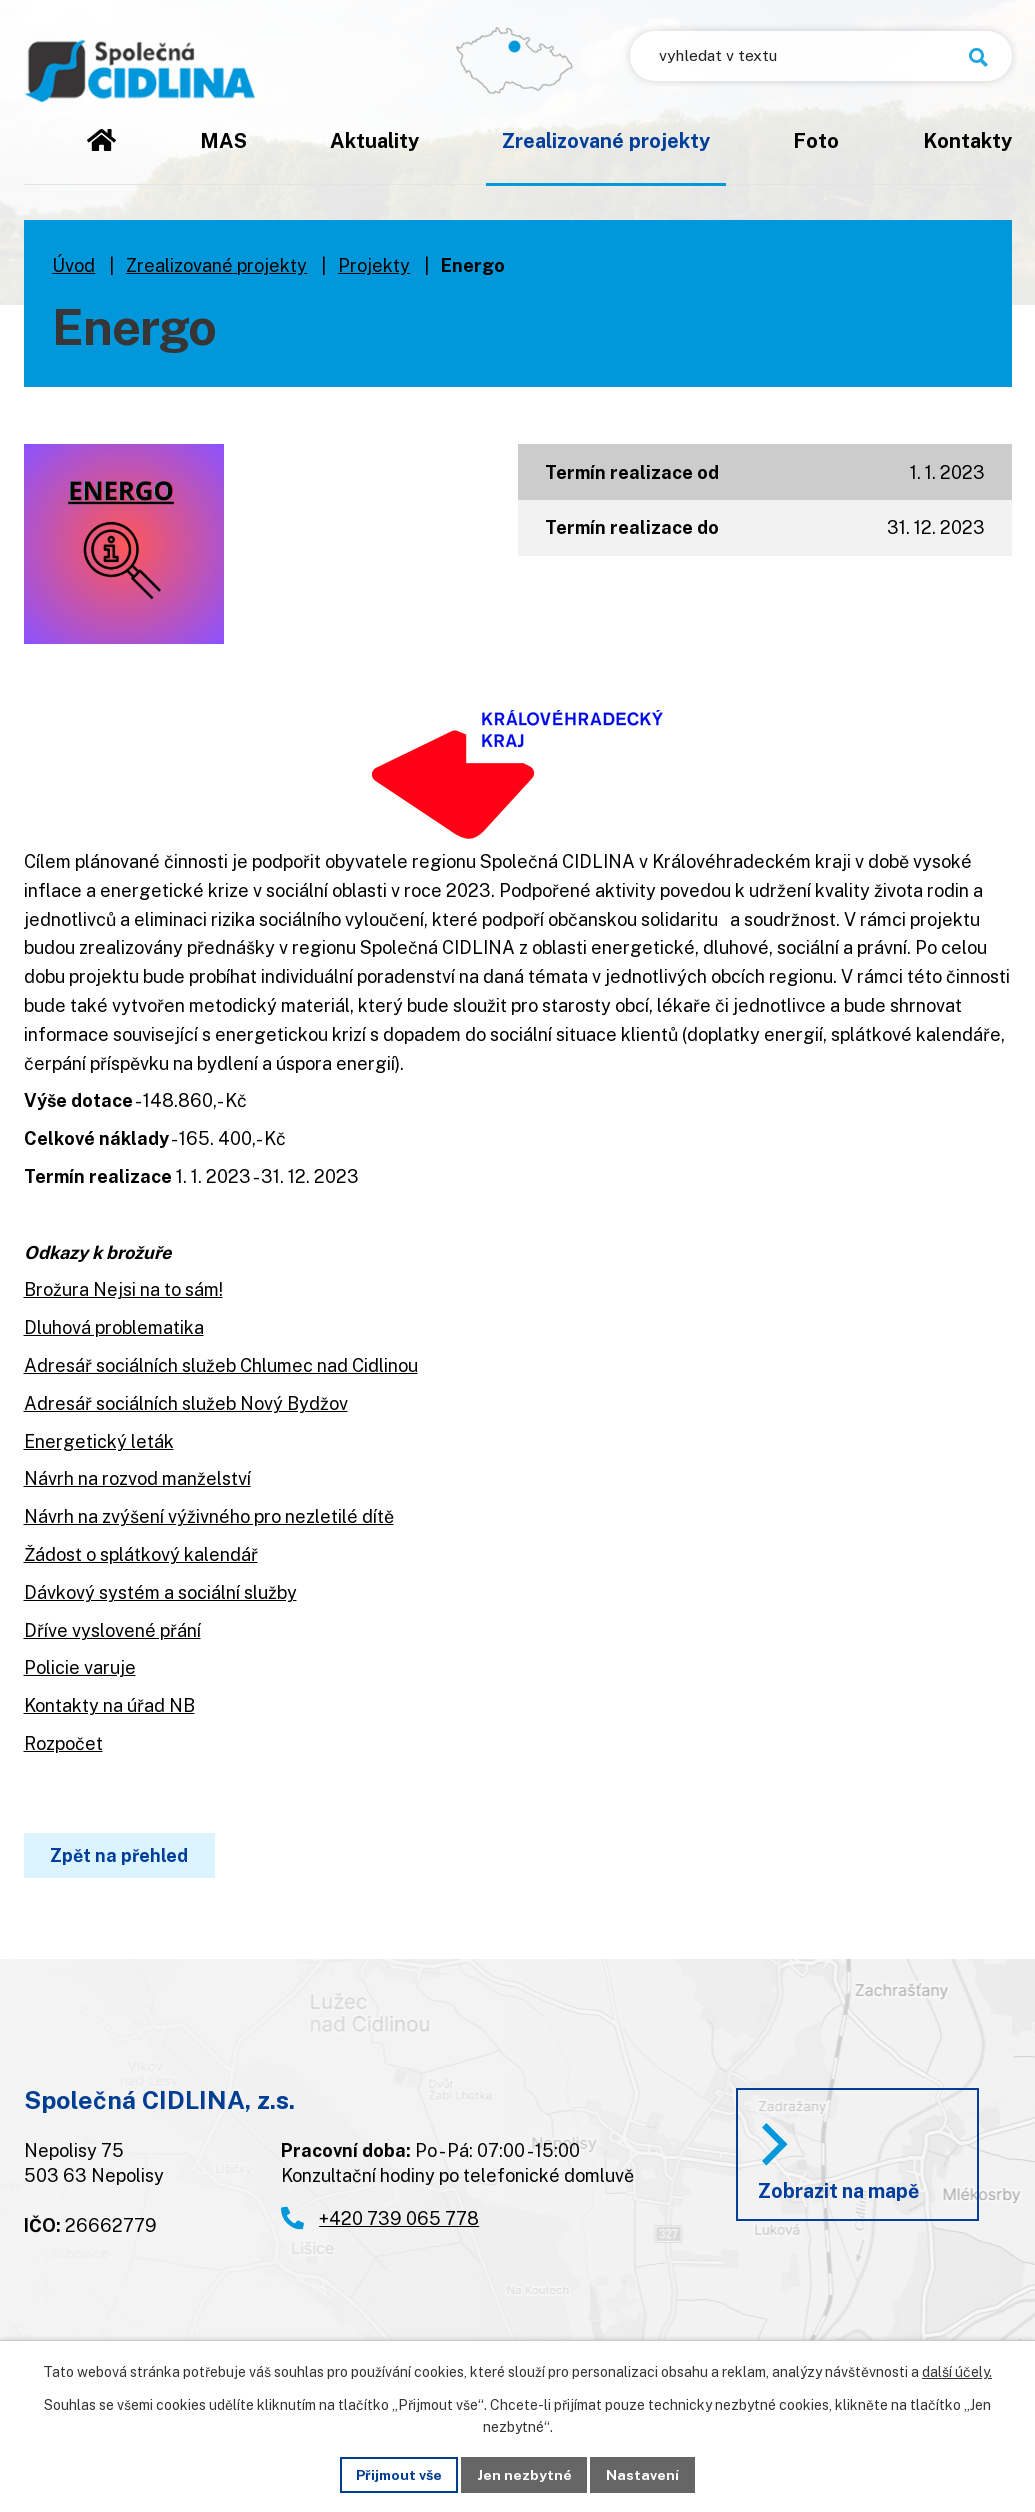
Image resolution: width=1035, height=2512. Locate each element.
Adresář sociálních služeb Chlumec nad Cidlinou (221, 1365)
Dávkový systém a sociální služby (160, 1592)
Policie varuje (80, 1667)
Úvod (101, 155)
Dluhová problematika (114, 1327)
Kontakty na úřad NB (109, 1705)
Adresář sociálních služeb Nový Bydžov (186, 1403)
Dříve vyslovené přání (112, 1630)
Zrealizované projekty (606, 140)
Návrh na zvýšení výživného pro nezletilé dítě (209, 1516)
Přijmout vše (398, 2474)
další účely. (957, 2372)
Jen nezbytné (524, 2474)
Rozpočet (63, 1743)
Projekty (374, 265)
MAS (223, 140)
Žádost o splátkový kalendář (141, 1554)
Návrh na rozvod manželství (137, 1478)
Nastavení (643, 2474)
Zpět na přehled (120, 1855)
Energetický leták (99, 1441)
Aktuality (374, 140)
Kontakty (967, 140)
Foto (816, 140)
